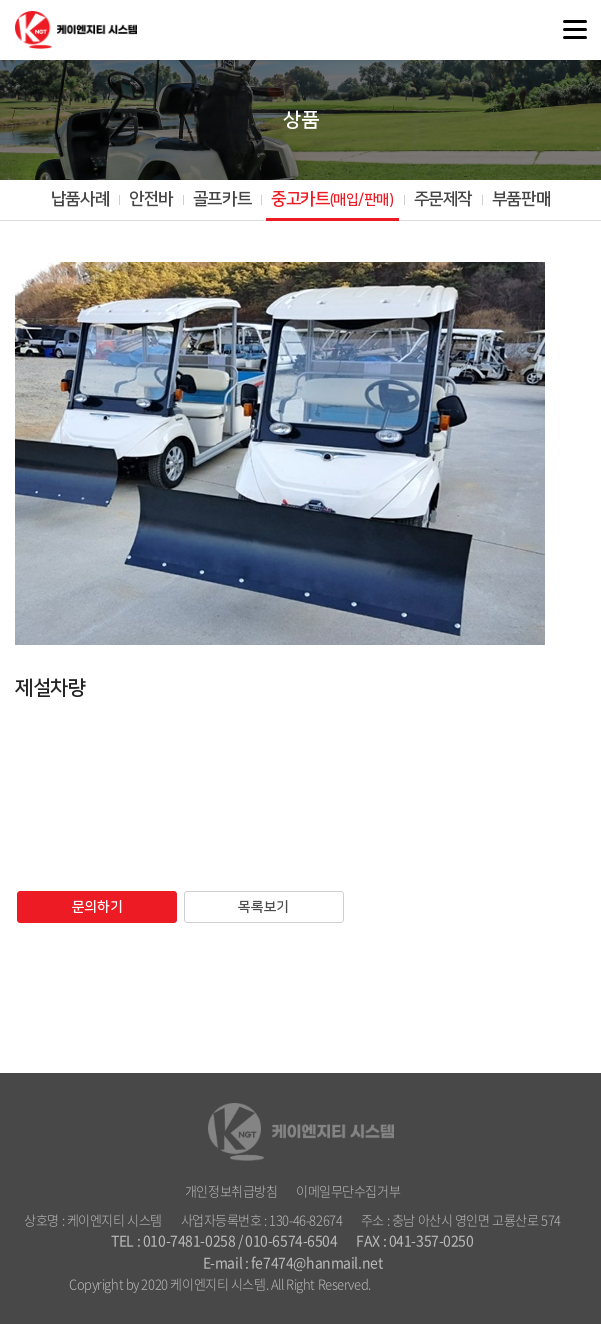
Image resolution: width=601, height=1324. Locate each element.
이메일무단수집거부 (348, 1190)
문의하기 (97, 907)
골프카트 (222, 199)
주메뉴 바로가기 (0, 0)
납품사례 (80, 199)
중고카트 (332, 199)
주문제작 (443, 199)
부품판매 (521, 199)
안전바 (151, 199)
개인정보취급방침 (231, 1190)
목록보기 (263, 907)
